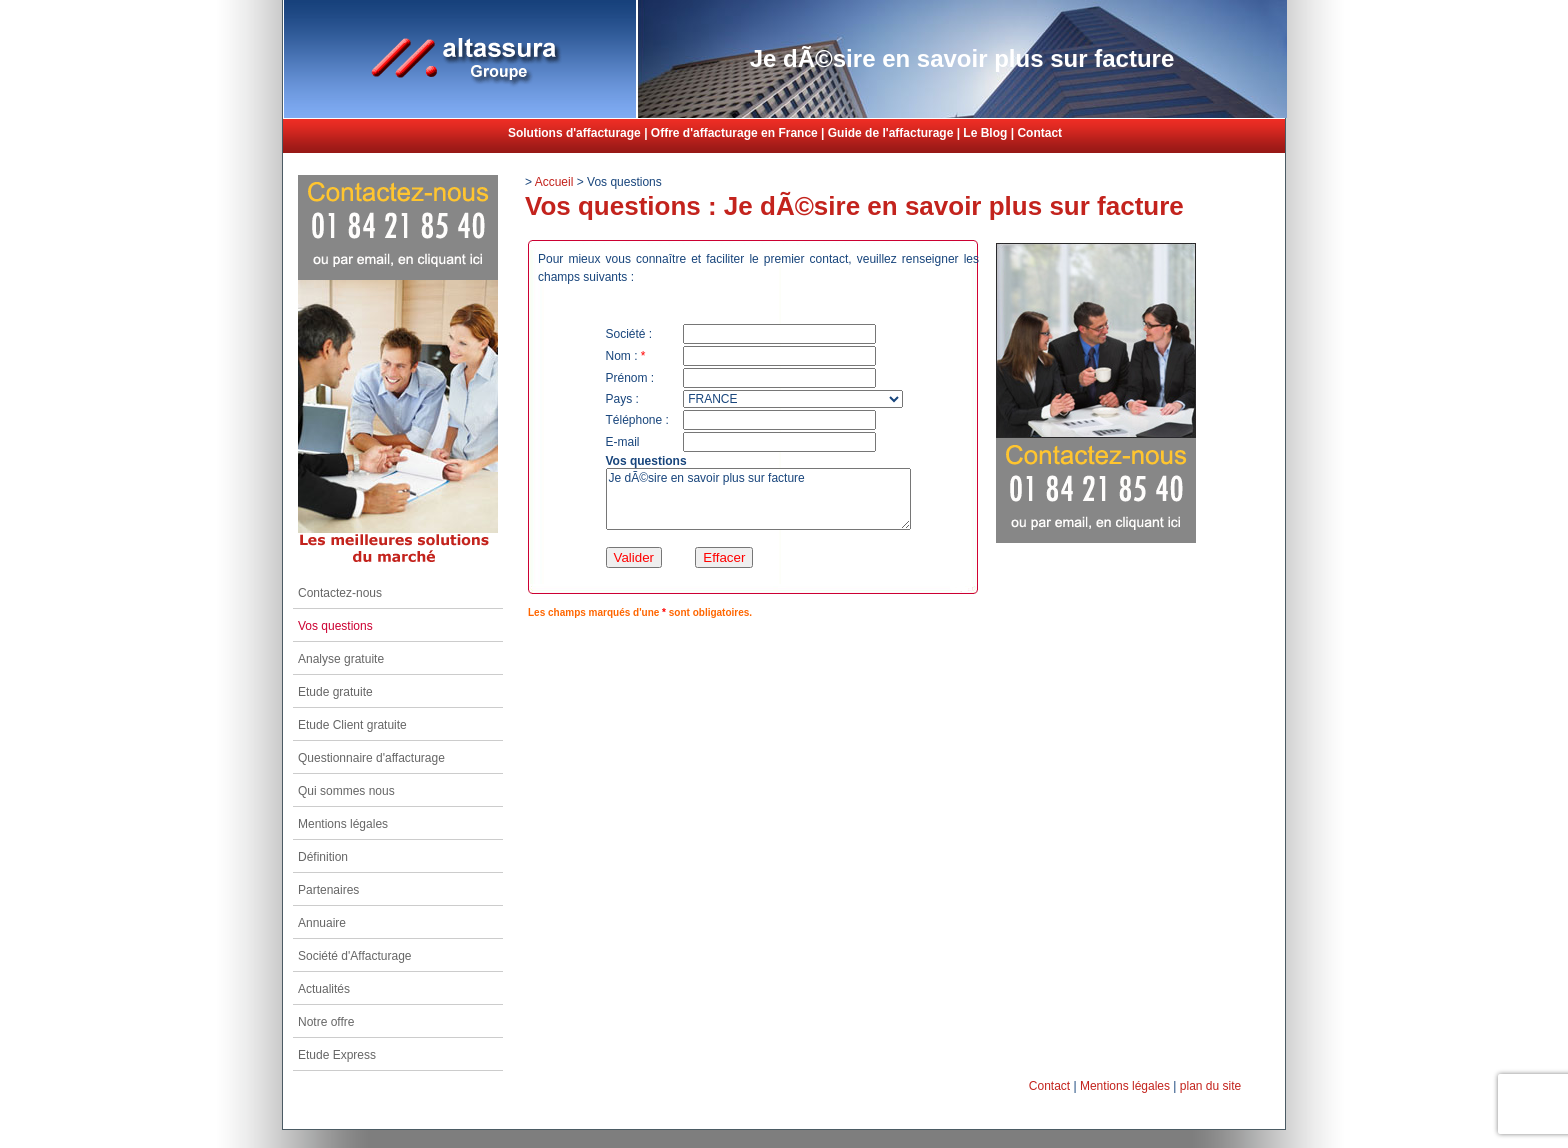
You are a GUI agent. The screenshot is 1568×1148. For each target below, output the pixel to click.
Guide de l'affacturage (891, 133)
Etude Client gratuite (352, 725)
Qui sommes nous (346, 791)
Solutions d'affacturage (574, 133)
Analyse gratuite (341, 659)
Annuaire (322, 923)
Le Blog (985, 133)
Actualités (324, 989)
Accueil (554, 182)
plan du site (1210, 1086)
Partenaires (328, 890)
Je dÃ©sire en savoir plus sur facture (758, 499)
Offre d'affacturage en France (734, 133)
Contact (1039, 133)
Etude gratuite (335, 692)
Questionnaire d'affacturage (371, 758)
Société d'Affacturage (354, 956)
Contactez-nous (340, 593)
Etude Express (337, 1055)
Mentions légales (343, 824)
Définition (323, 857)
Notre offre (326, 1022)
